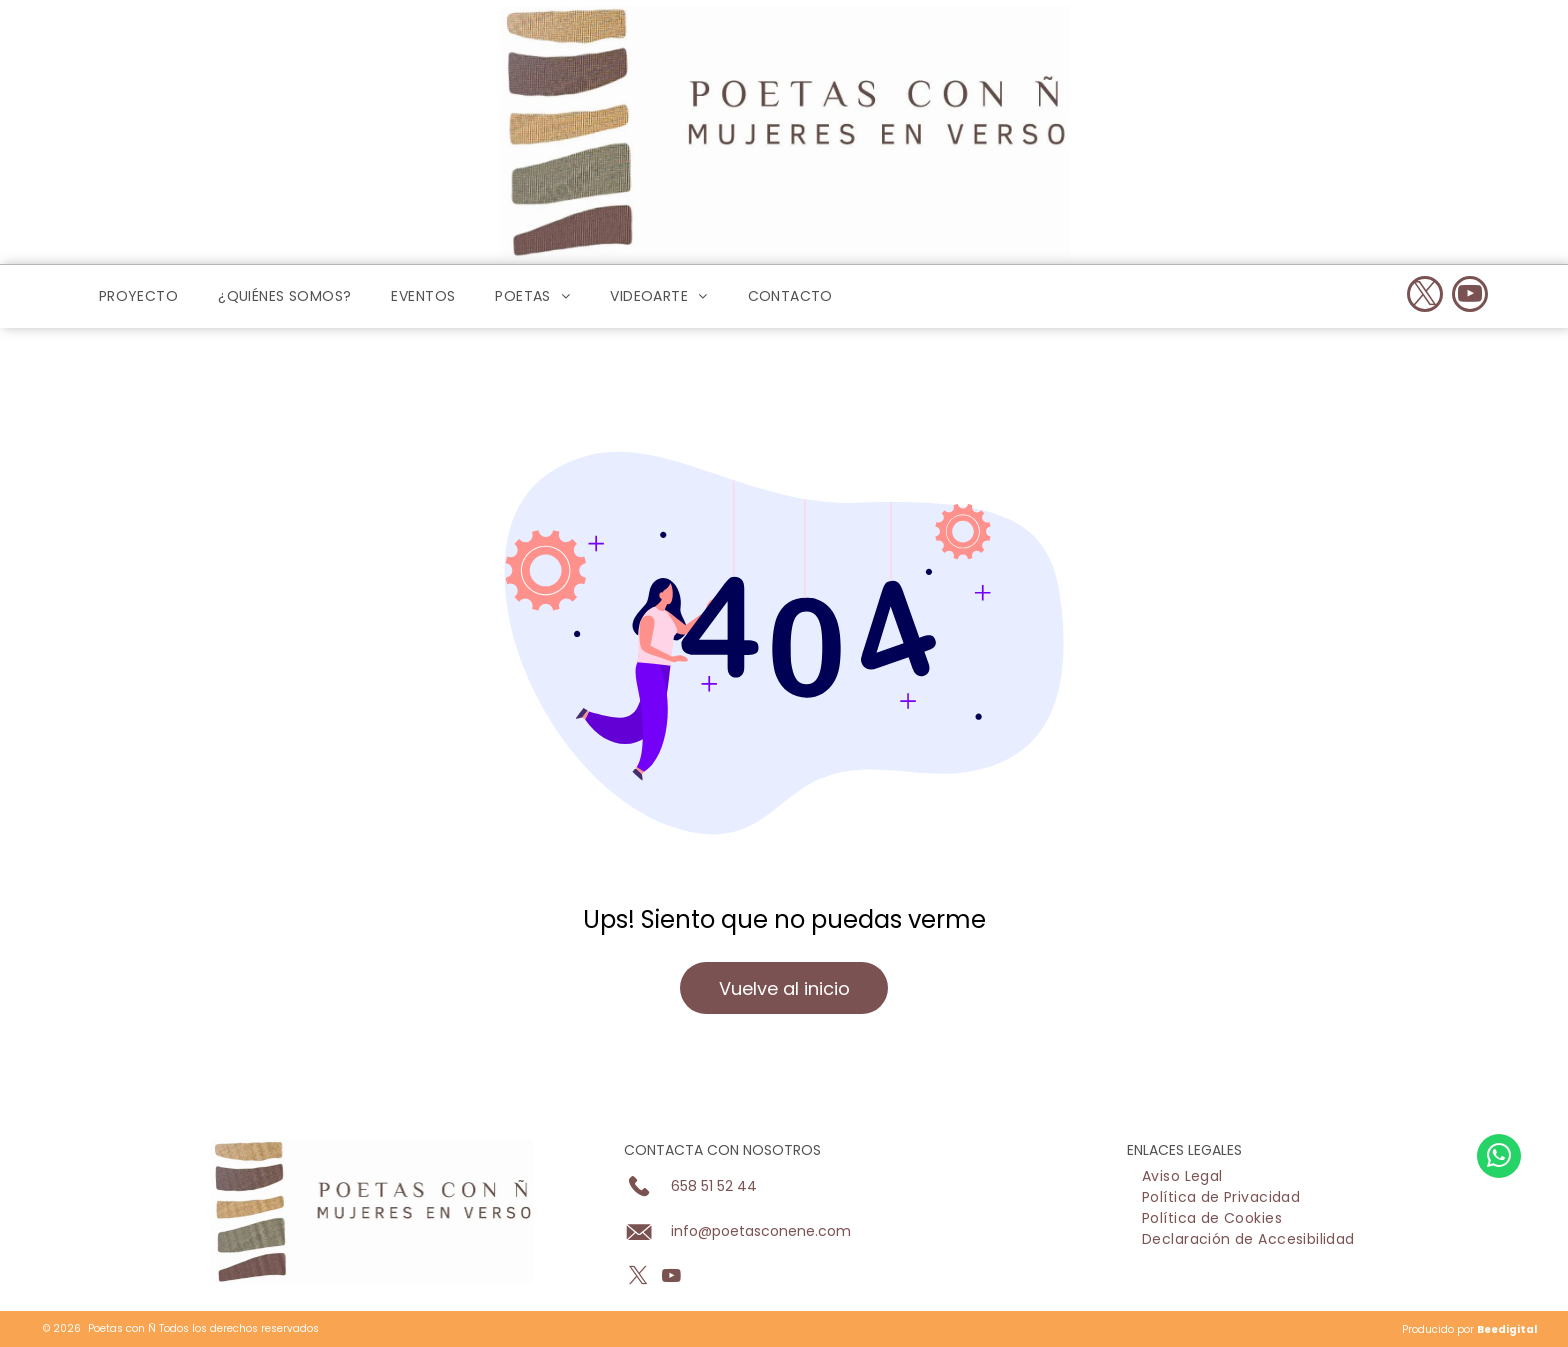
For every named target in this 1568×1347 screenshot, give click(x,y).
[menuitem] (138, 297)
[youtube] (1470, 296)
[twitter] (1425, 296)
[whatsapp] (1499, 1262)
